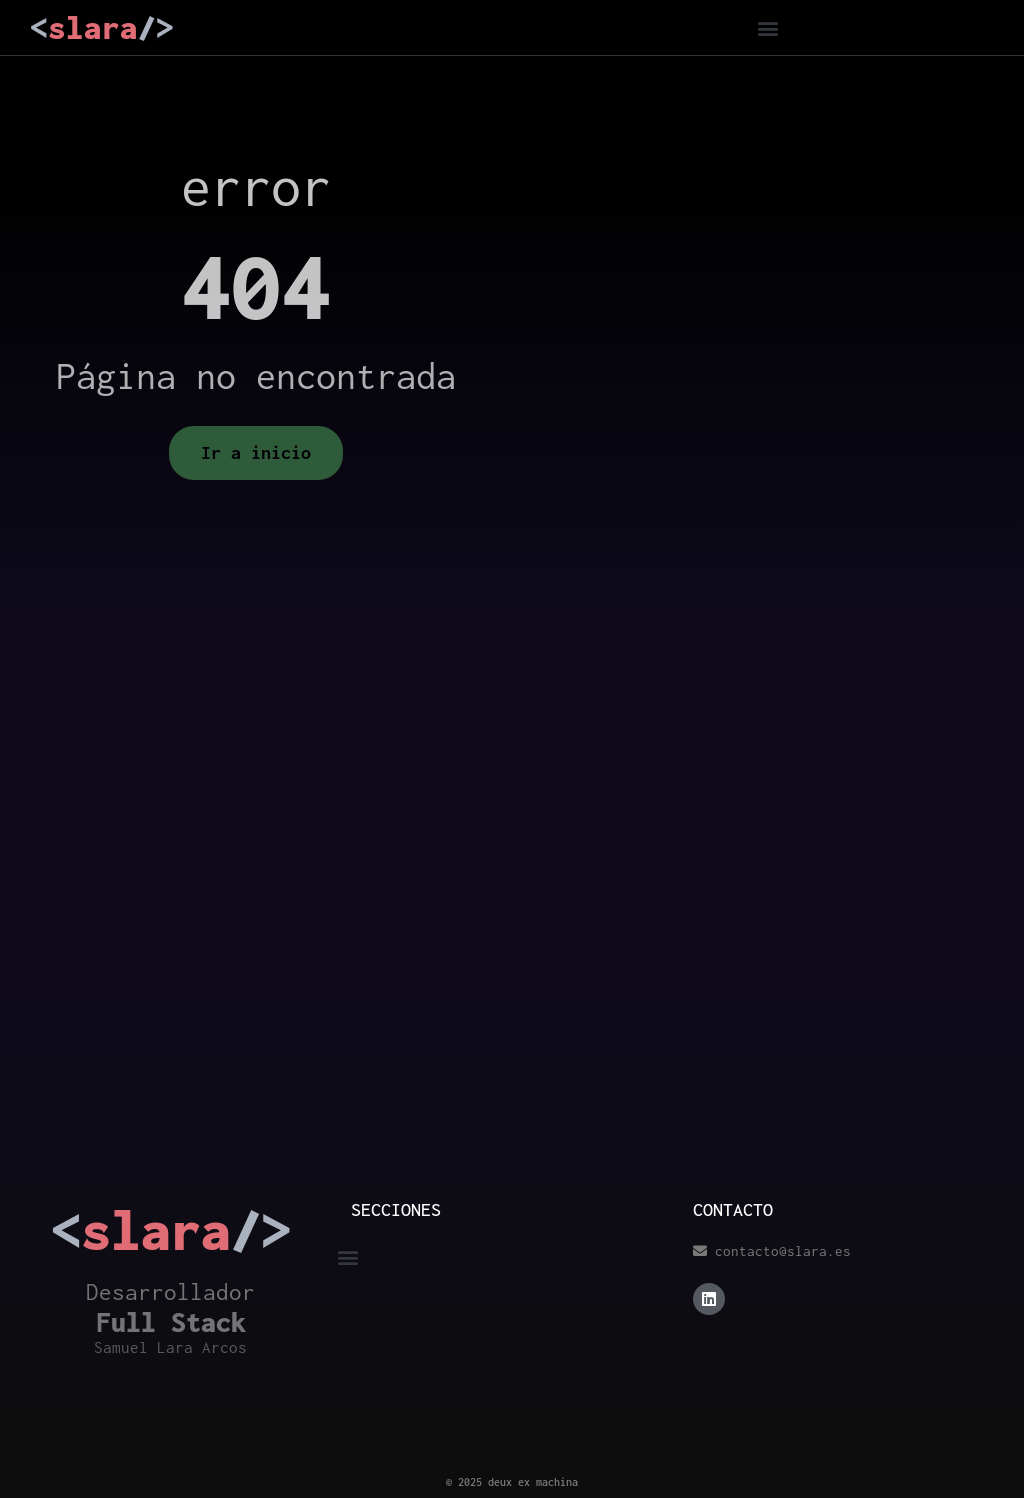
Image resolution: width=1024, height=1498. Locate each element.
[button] (768, 27)
